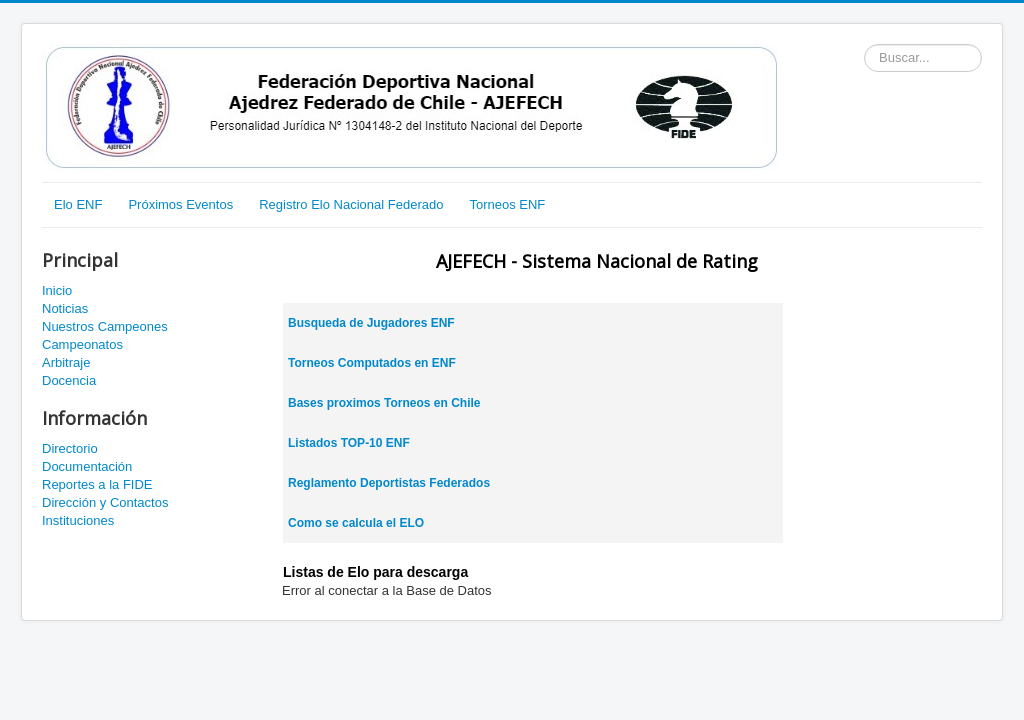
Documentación (87, 466)
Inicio (57, 290)
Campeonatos (82, 344)
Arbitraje (66, 362)
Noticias (65, 308)
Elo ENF (78, 204)
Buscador (864, 44)
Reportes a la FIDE (97, 484)
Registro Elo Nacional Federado (351, 204)
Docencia (69, 380)
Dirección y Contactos (105, 502)
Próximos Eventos (180, 204)
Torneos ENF (507, 204)
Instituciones (78, 520)
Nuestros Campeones (105, 326)
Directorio (70, 448)
